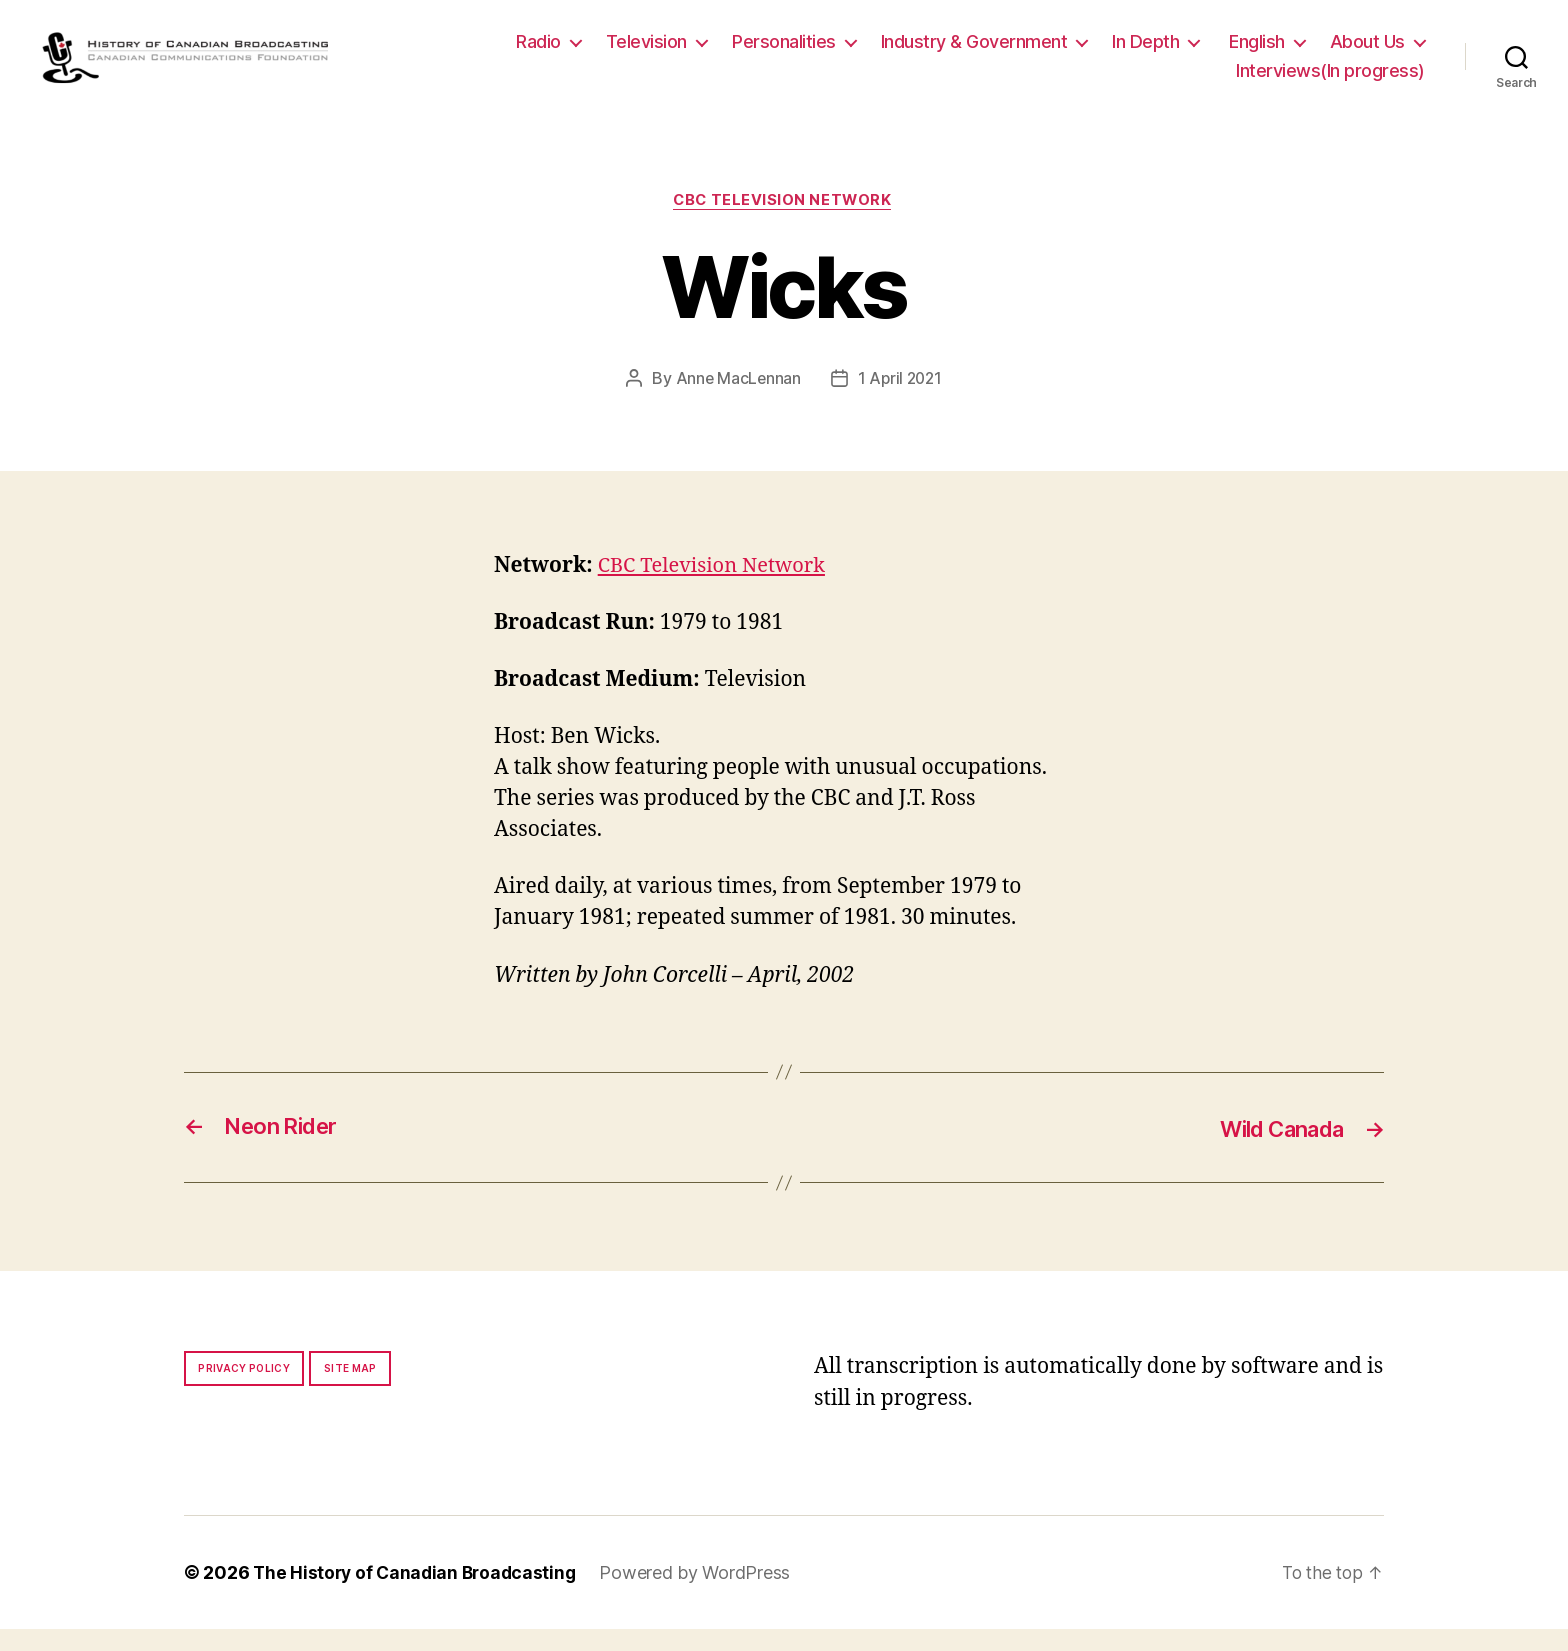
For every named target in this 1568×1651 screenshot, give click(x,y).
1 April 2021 (901, 401)
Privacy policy (244, 1390)
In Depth (1145, 51)
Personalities (784, 51)
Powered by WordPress (703, 1594)
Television (646, 51)
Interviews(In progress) (1330, 81)
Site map (350, 1390)
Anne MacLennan (736, 401)
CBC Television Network (784, 222)
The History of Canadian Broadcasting (418, 1594)
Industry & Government (974, 51)
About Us (1367, 51)
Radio (538, 51)
